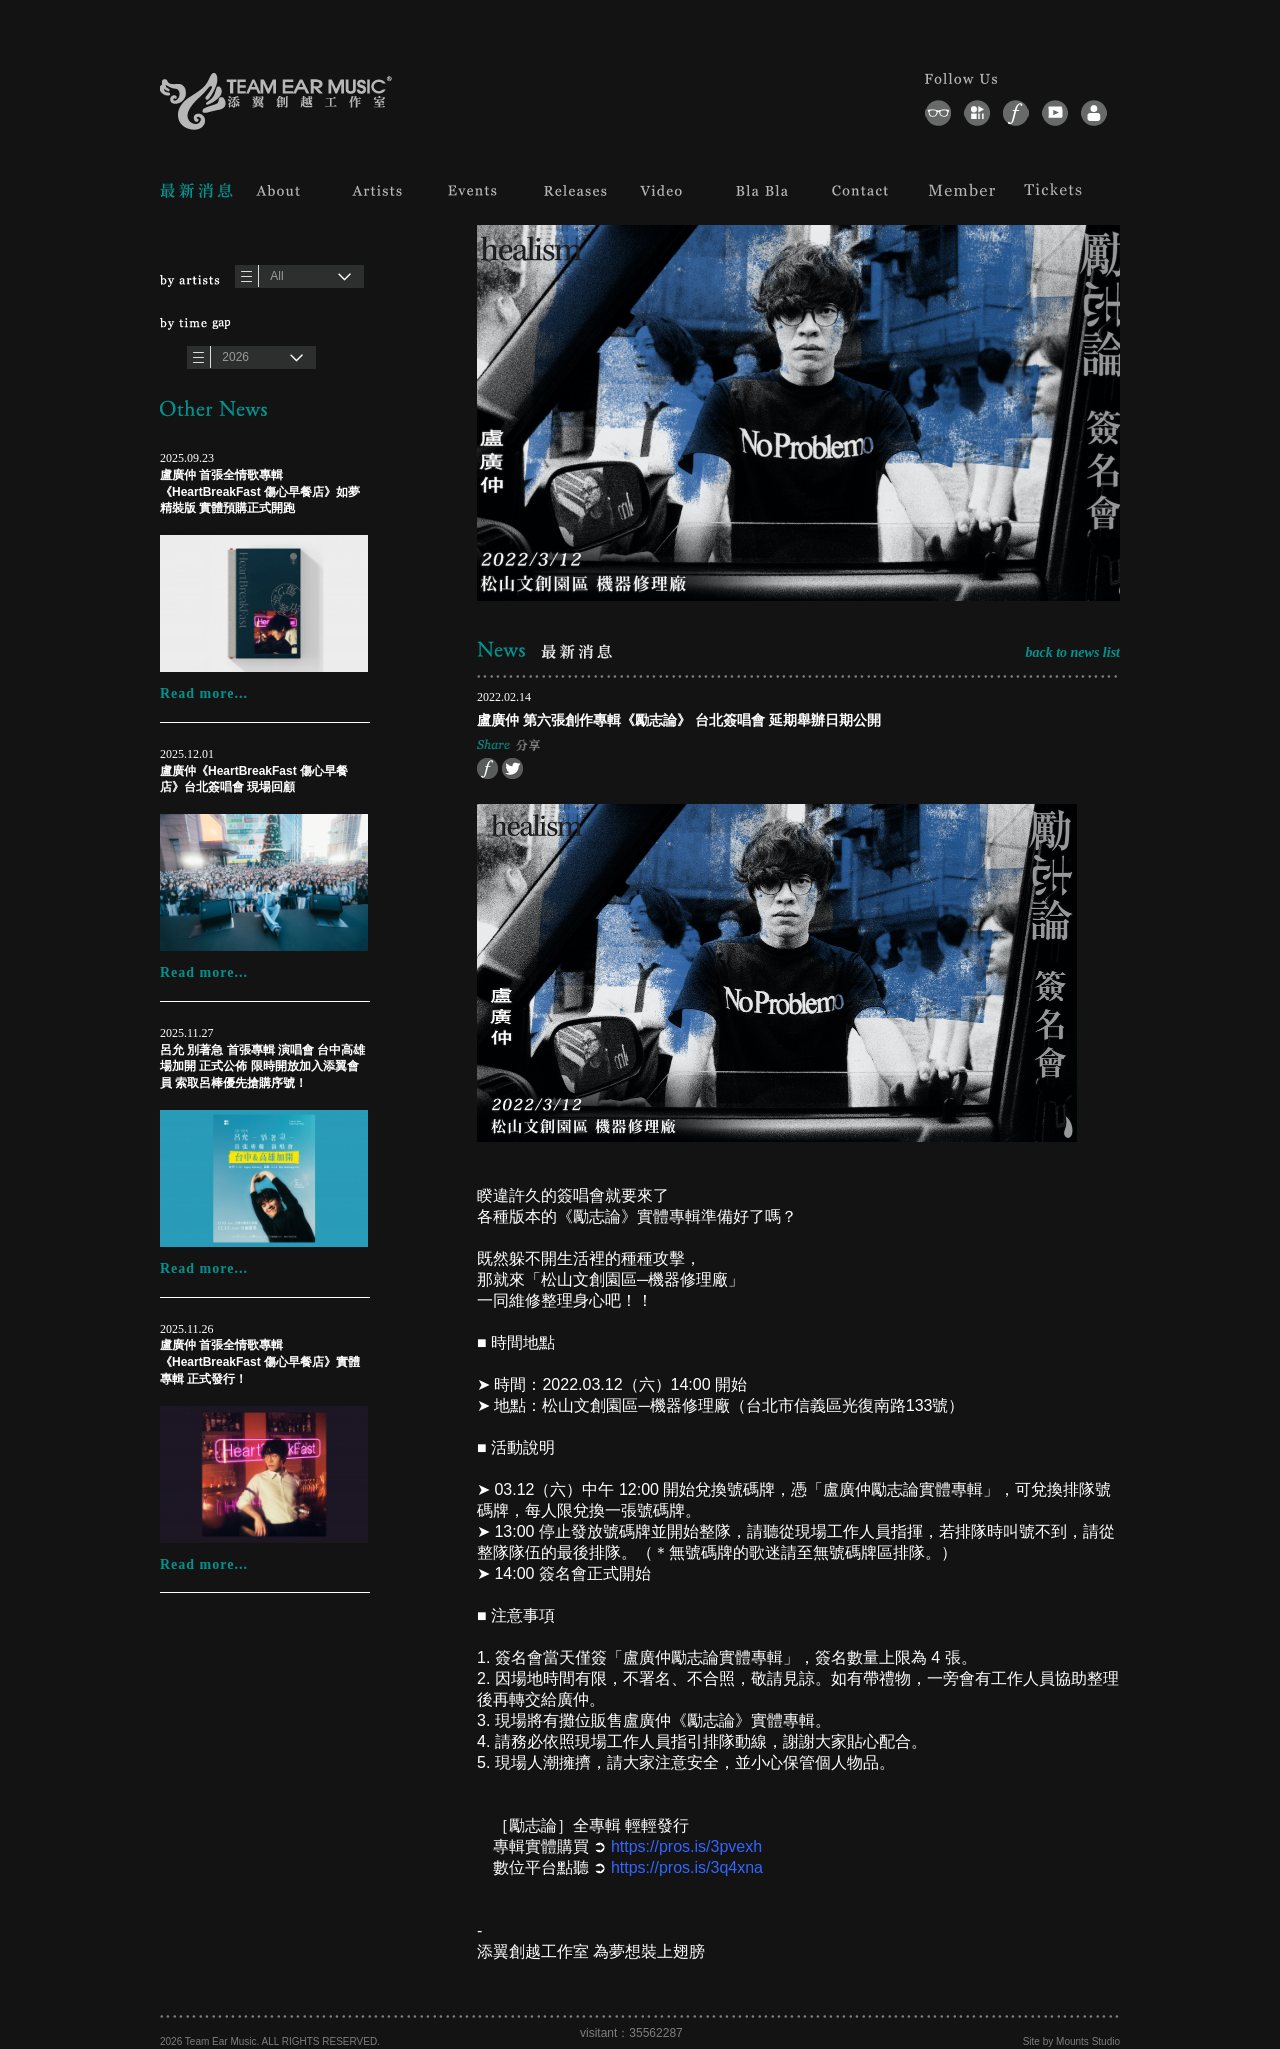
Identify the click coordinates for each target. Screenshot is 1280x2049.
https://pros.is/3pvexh (686, 1846)
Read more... (204, 693)
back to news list (1072, 652)
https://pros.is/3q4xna (687, 1867)
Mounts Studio (1088, 2041)
